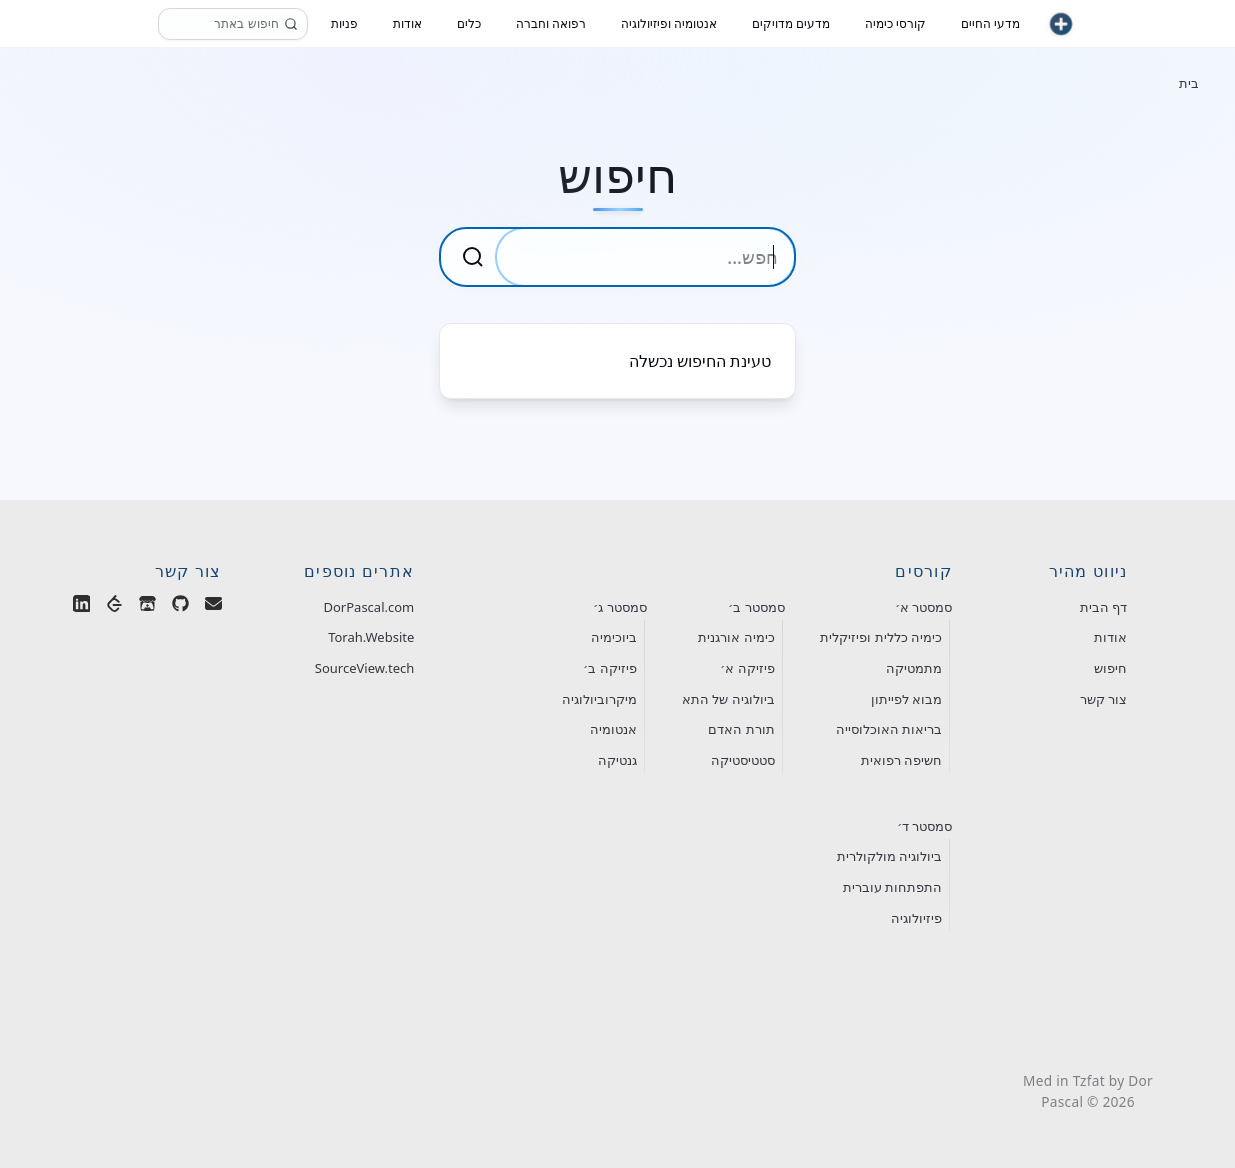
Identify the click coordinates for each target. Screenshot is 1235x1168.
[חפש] (291, 24)
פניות (344, 23)
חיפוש (1110, 668)
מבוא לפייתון (906, 699)
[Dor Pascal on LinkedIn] (81, 607)
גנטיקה (617, 760)
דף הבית (1103, 607)
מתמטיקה (914, 668)
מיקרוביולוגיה (599, 699)
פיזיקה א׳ (747, 668)
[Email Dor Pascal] (213, 607)
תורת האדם (741, 729)
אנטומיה (613, 729)
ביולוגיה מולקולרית (889, 856)
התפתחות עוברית (892, 887)
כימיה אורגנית (736, 637)
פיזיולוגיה (916, 918)
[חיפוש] (233, 24)
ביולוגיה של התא (728, 699)
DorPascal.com (369, 607)
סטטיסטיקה (743, 760)
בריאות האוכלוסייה (889, 729)
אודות (1110, 637)
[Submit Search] (473, 257)
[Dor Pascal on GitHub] (180, 607)
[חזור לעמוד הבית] (1061, 24)
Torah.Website (371, 637)
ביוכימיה (614, 637)
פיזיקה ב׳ (609, 668)
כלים (469, 23)
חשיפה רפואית (901, 760)
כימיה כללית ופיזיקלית (881, 637)
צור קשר (1103, 699)
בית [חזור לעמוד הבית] (1189, 83)
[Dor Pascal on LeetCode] (114, 607)
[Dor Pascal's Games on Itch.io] (147, 607)
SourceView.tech (364, 668)
